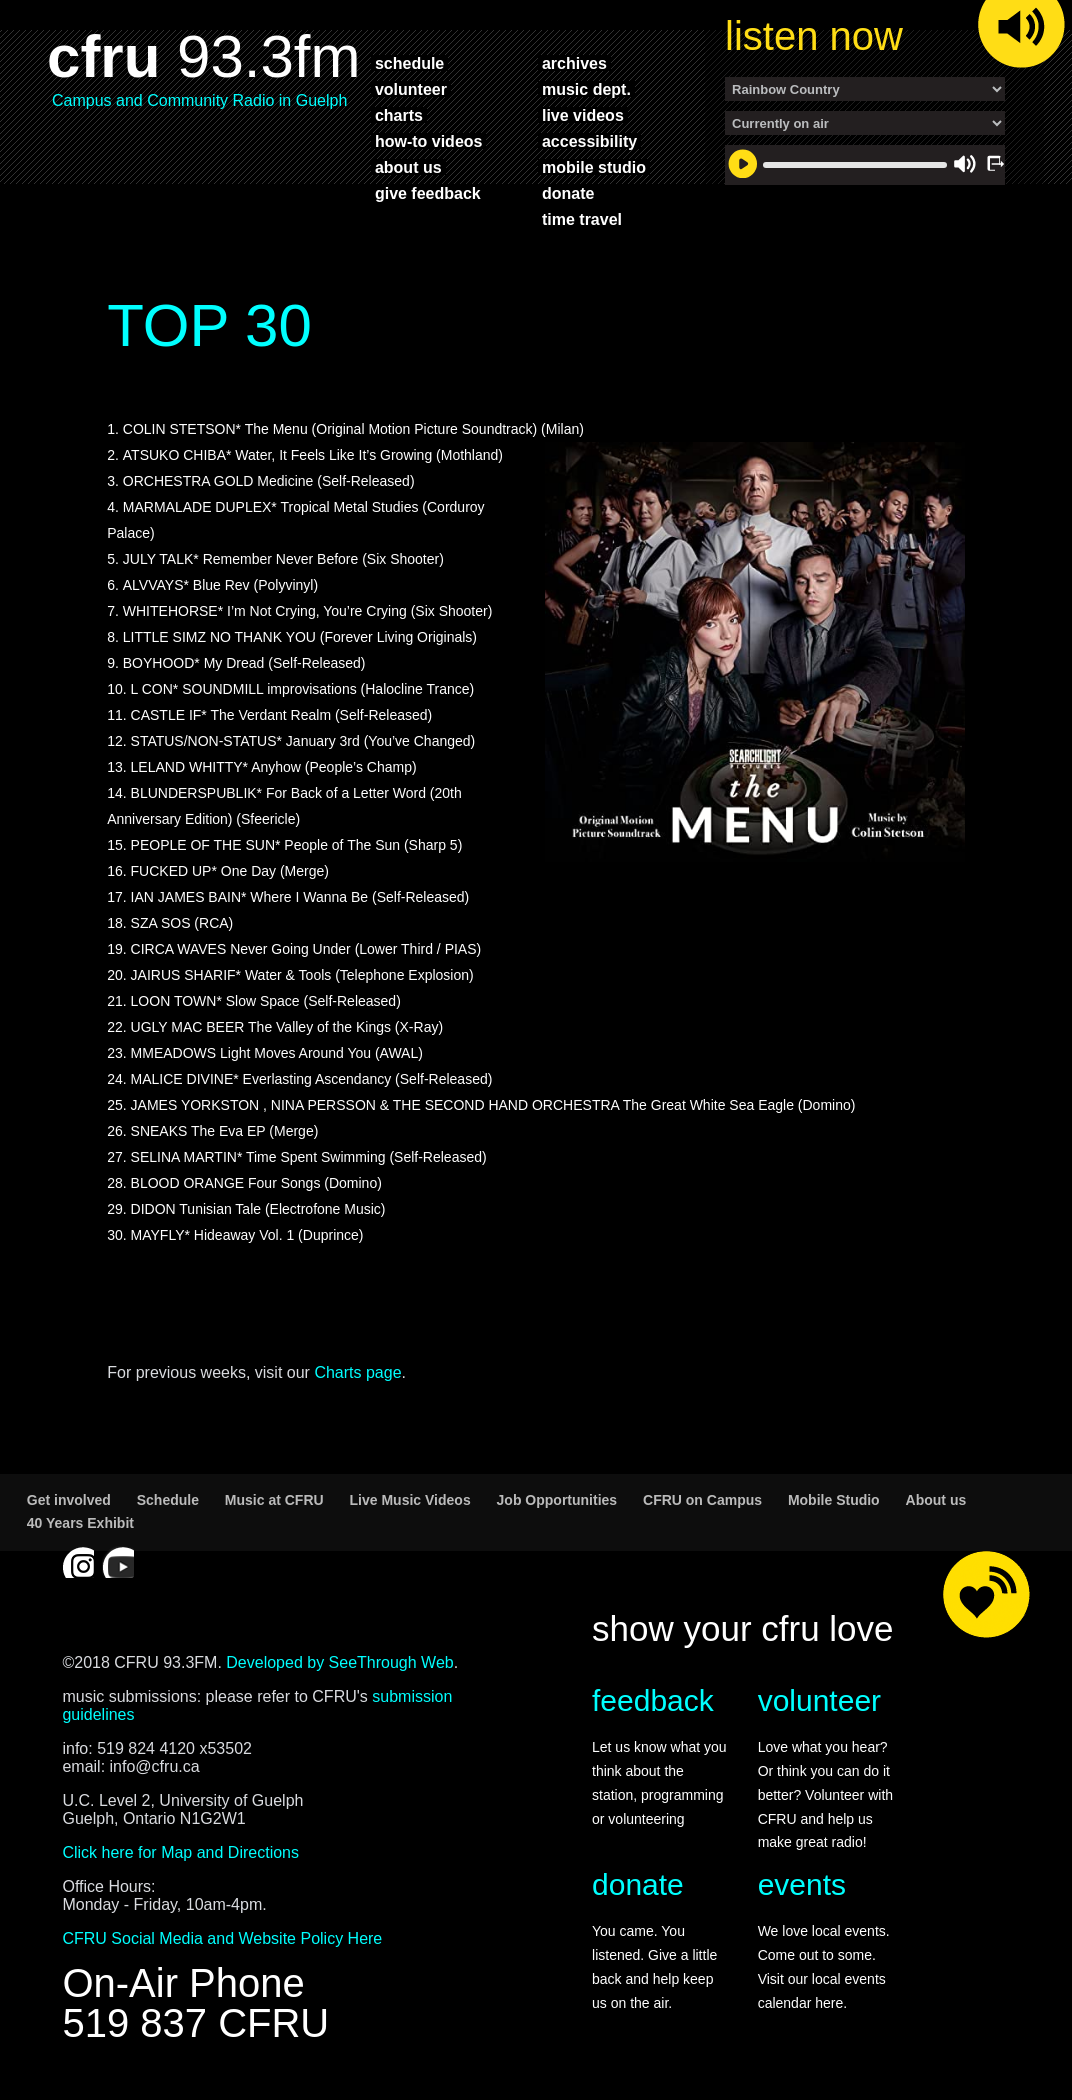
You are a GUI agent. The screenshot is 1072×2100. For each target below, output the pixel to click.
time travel (582, 219)
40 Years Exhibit (80, 1523)
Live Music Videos (410, 1500)
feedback (653, 1700)
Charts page (357, 1372)
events (802, 1884)
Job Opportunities (557, 1500)
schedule (409, 63)
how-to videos (429, 141)
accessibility (589, 141)
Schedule (168, 1500)
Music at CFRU (274, 1500)
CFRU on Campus (702, 1500)
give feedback (428, 193)
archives (574, 63)
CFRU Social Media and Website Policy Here (222, 1938)
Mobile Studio (834, 1500)
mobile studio (594, 167)
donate (568, 193)
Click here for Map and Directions (180, 1852)
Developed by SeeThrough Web (339, 1662)
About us (936, 1500)
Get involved (69, 1500)
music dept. (586, 89)
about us (408, 167)
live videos (583, 115)
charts (399, 115)
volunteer (411, 89)
